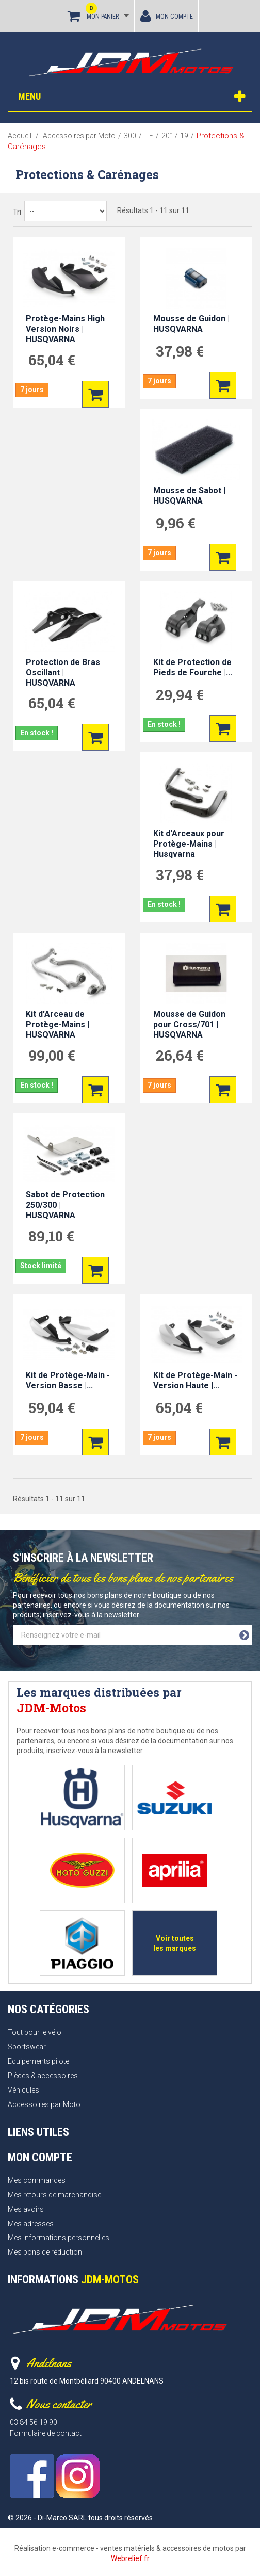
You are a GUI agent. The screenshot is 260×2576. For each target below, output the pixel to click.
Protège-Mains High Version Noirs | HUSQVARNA (65, 329)
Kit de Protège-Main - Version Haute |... (195, 1380)
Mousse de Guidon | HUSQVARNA (191, 324)
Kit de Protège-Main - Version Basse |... (68, 1380)
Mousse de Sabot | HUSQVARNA (189, 495)
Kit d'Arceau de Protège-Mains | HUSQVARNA (57, 1024)
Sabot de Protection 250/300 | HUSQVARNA (65, 1205)
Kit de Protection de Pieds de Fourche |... (192, 667)
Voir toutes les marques (174, 1943)
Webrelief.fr (130, 2558)
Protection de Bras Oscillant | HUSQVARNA (63, 672)
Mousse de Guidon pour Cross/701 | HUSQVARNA (189, 1024)
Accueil (19, 136)
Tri (17, 212)
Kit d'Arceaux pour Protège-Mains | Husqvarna (188, 844)
